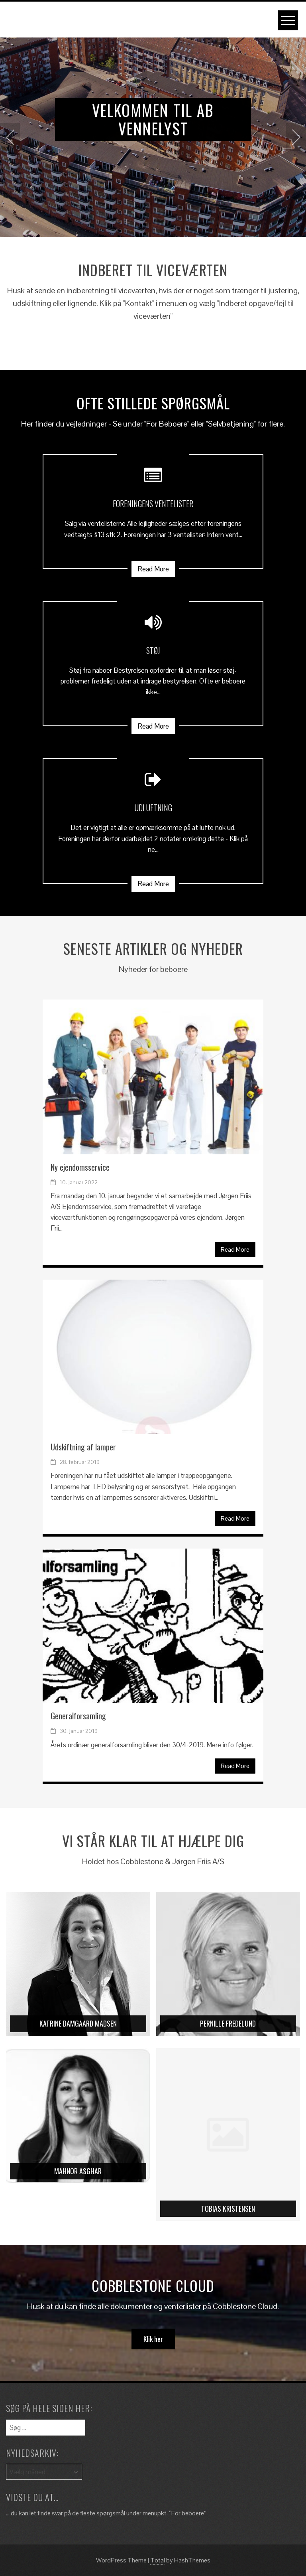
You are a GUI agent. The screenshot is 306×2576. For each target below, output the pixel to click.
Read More (153, 569)
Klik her (153, 2339)
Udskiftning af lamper (83, 1447)
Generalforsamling (78, 1716)
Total (157, 2560)
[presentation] (10, 137)
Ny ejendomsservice (80, 1167)
